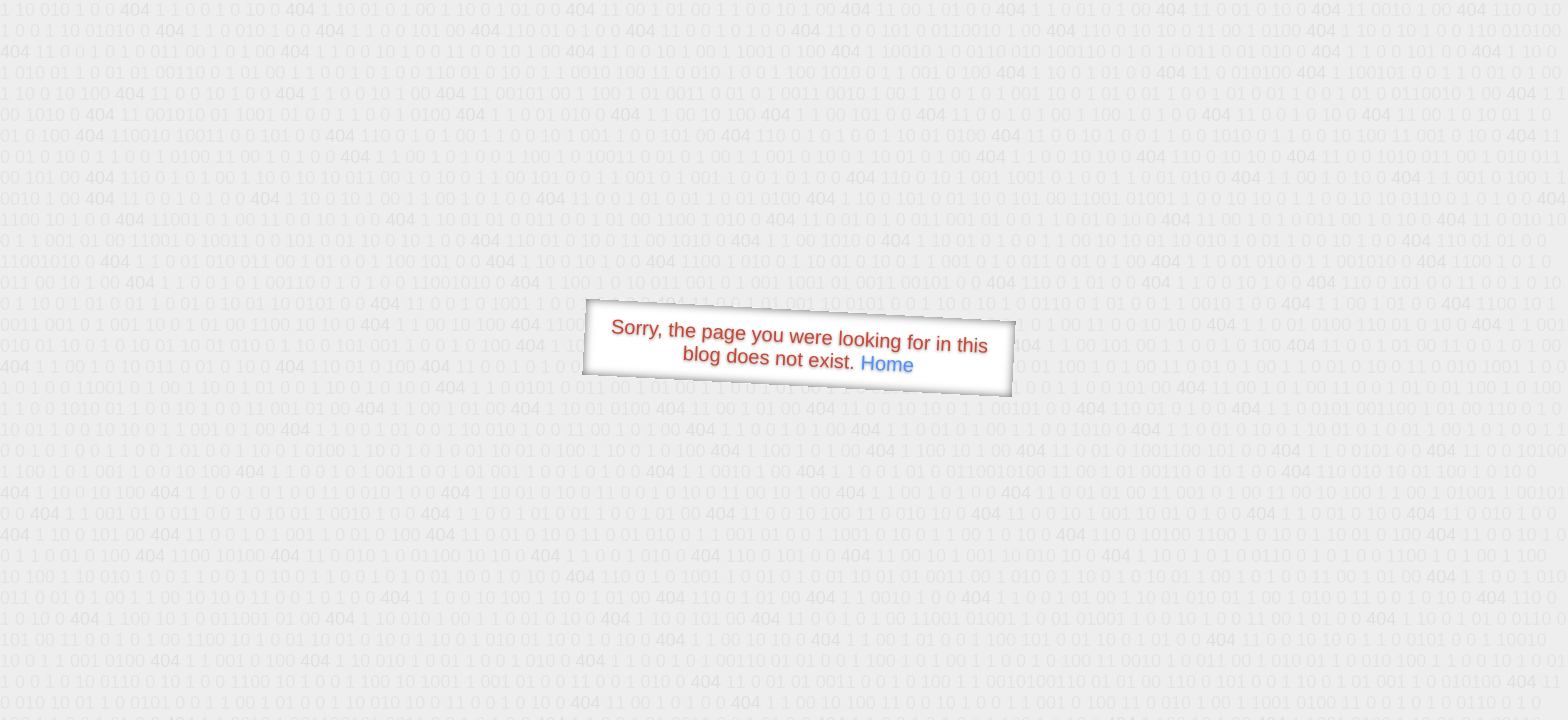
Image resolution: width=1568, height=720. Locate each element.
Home (887, 363)
